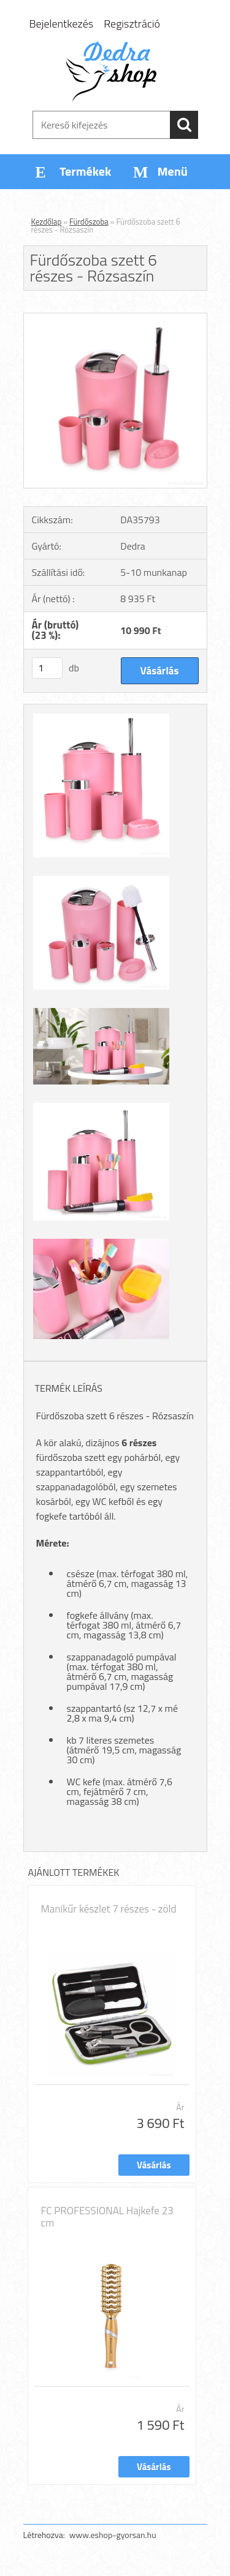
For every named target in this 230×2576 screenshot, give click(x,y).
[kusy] (47, 668)
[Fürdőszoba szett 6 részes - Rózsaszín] (115, 318)
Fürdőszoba (89, 221)
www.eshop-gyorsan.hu (112, 2534)
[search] (184, 125)
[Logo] (115, 71)
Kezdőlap (46, 221)
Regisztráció (132, 23)
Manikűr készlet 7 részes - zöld (109, 1909)
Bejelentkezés (61, 23)
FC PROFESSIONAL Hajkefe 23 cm (107, 2217)
